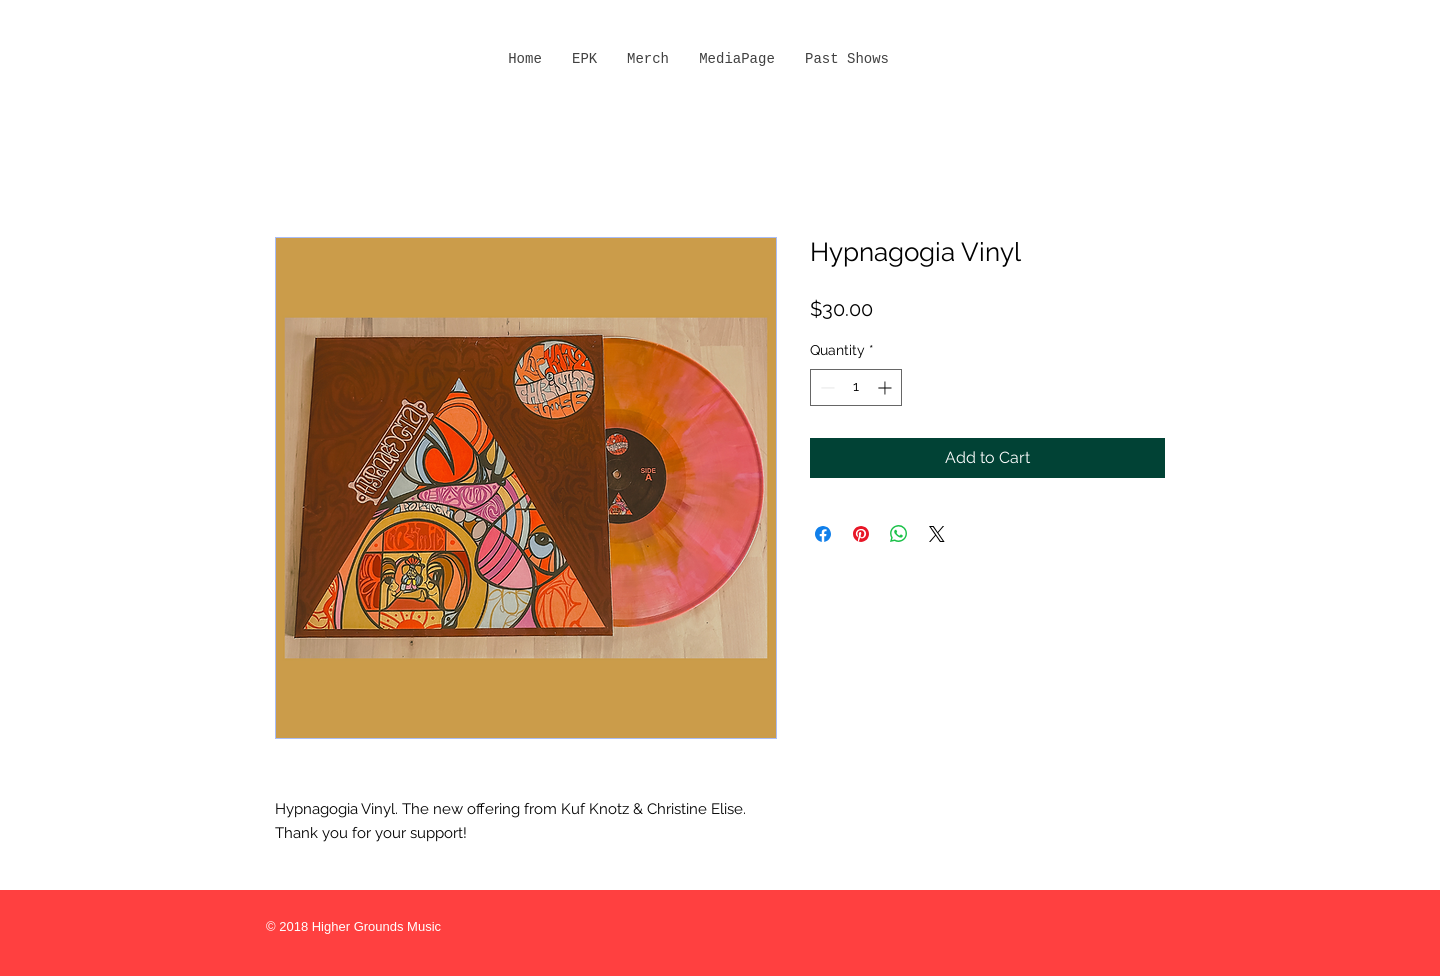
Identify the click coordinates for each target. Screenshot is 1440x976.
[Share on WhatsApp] (899, 534)
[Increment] (886, 387)
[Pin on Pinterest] (861, 534)
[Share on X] (937, 534)
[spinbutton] (856, 387)
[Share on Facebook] (823, 534)
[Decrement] (825, 387)
